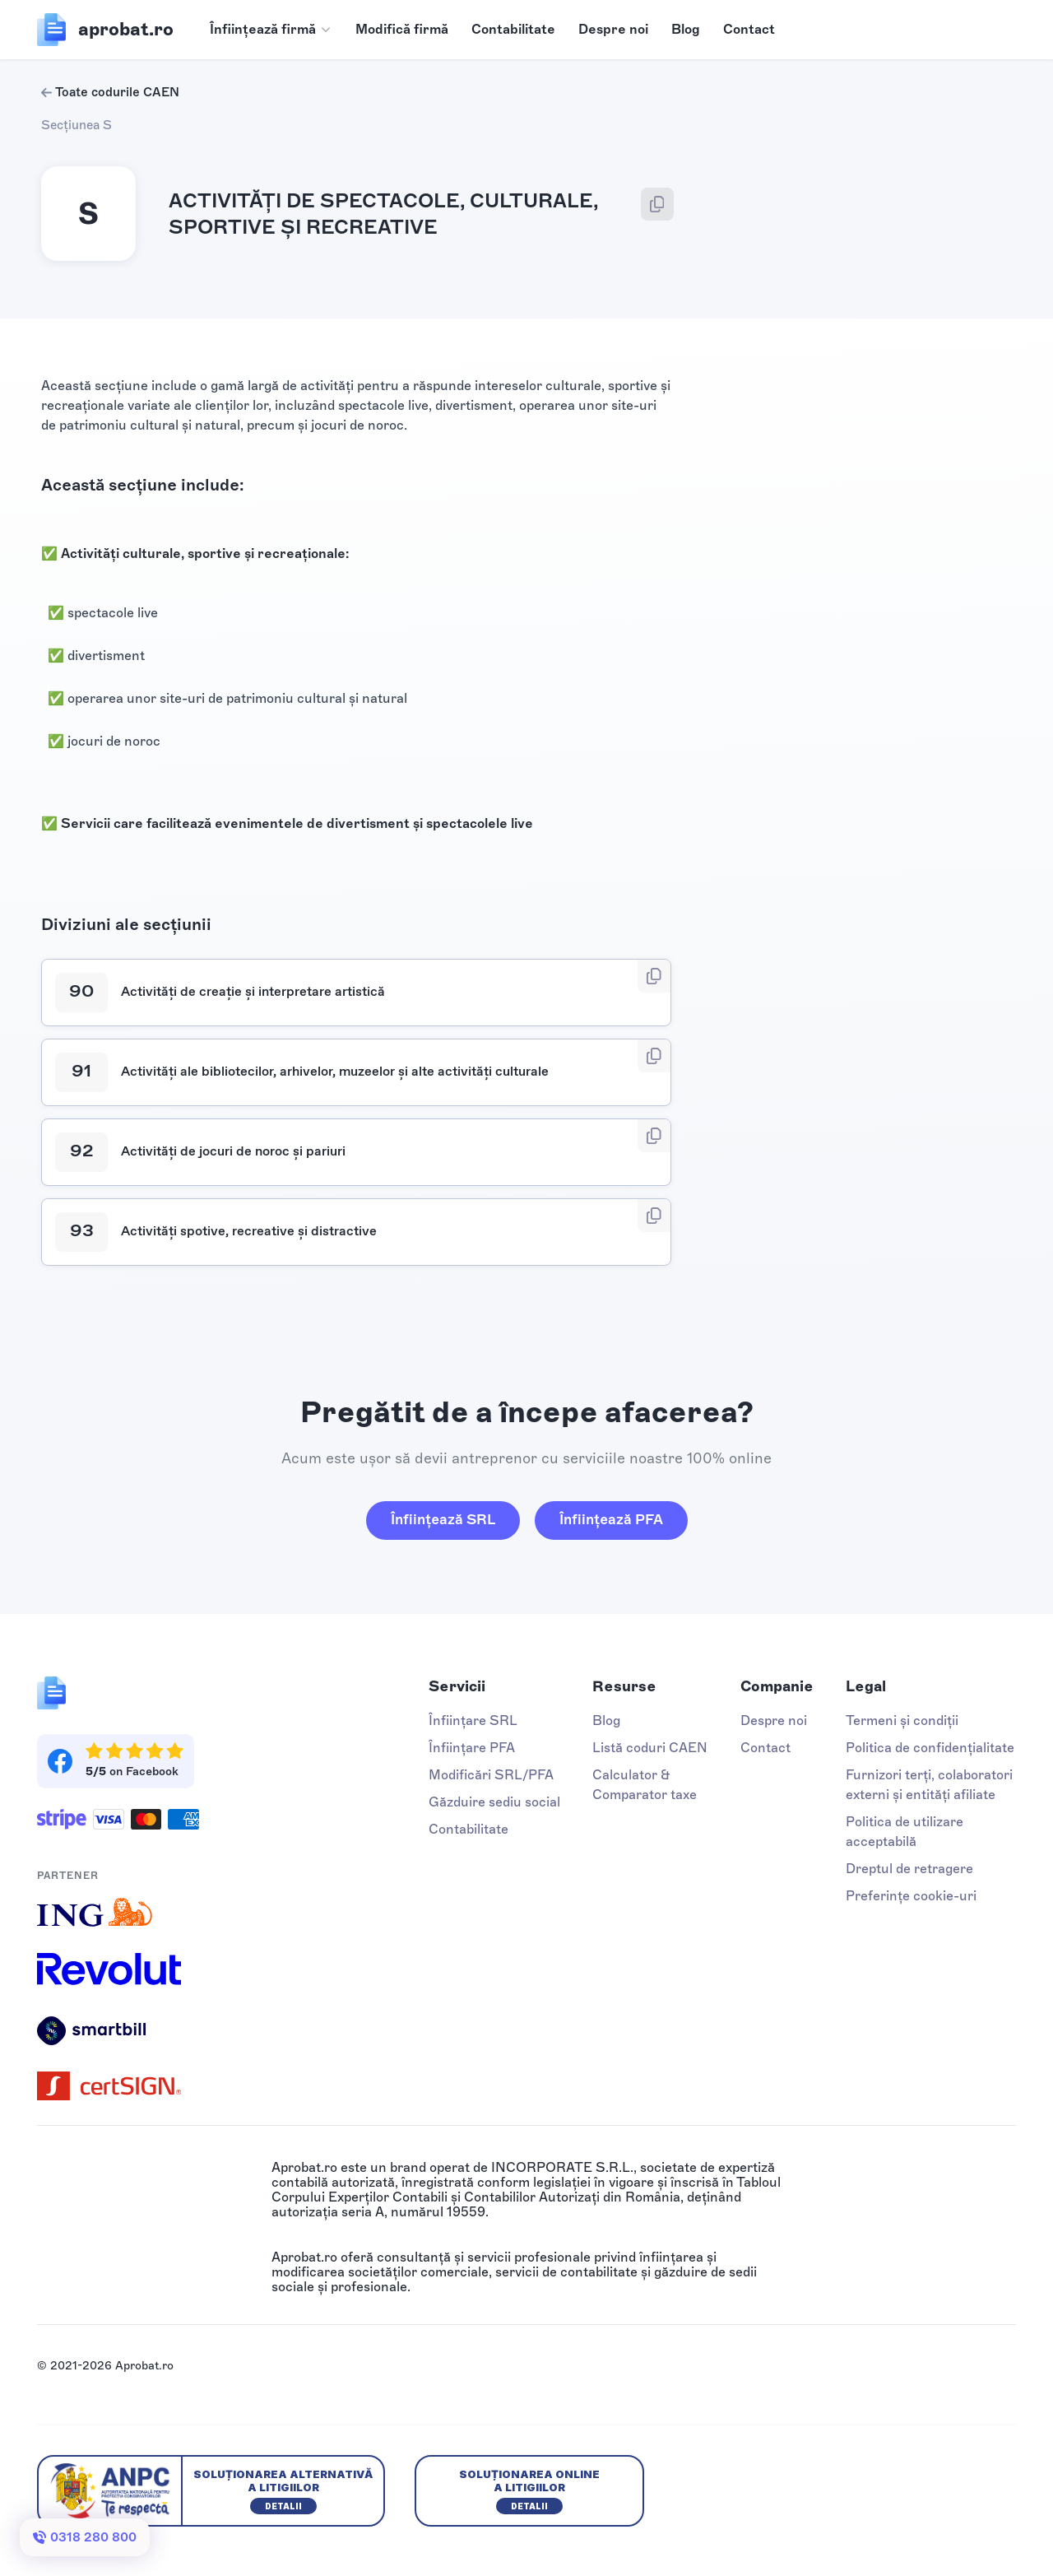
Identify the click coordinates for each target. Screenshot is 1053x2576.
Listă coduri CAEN (649, 1747)
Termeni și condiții (902, 1720)
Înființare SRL (473, 1720)
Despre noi (613, 29)
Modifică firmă (401, 29)
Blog (685, 29)
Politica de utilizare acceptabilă (904, 1831)
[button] (271, 29)
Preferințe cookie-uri (911, 1896)
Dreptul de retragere (909, 1868)
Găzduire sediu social (494, 1802)
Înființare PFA (472, 1747)
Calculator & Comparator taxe (644, 1784)
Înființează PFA (611, 1519)
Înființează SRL (443, 1519)
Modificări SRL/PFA (491, 1775)
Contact (749, 29)
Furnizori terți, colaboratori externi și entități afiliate (929, 1784)
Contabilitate (513, 29)
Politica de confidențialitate (930, 1747)
